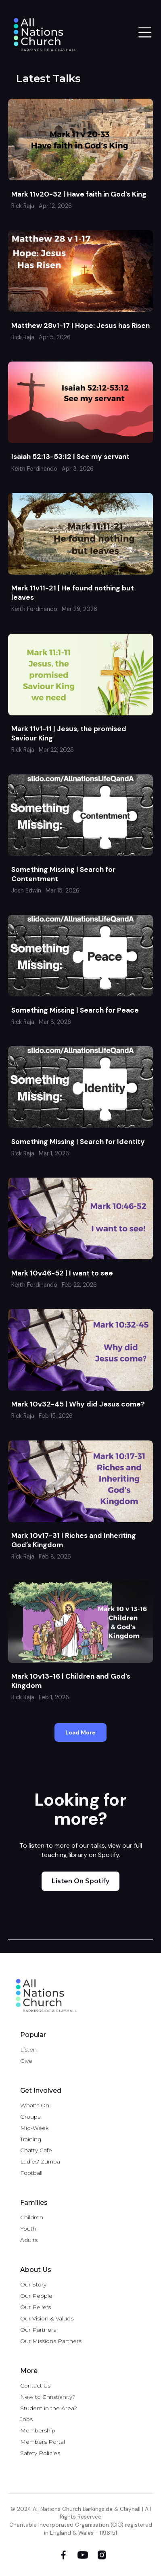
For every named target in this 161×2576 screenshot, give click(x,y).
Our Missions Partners (51, 2341)
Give (26, 2061)
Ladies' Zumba (40, 2161)
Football (31, 2173)
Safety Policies (40, 2453)
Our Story (33, 2284)
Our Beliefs (35, 2307)
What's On (34, 2105)
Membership (37, 2430)
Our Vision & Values (46, 2318)
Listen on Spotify (80, 1881)
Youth (28, 2228)
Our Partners (38, 2329)
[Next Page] (80, 1732)
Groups (30, 2116)
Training (30, 2139)
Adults (29, 2240)
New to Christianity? (47, 2397)
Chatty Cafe (36, 2150)
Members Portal (42, 2442)
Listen (28, 2049)
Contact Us (35, 2385)
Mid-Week (34, 2128)
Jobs (26, 2419)
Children (31, 2217)
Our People (36, 2296)
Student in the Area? (48, 2408)
